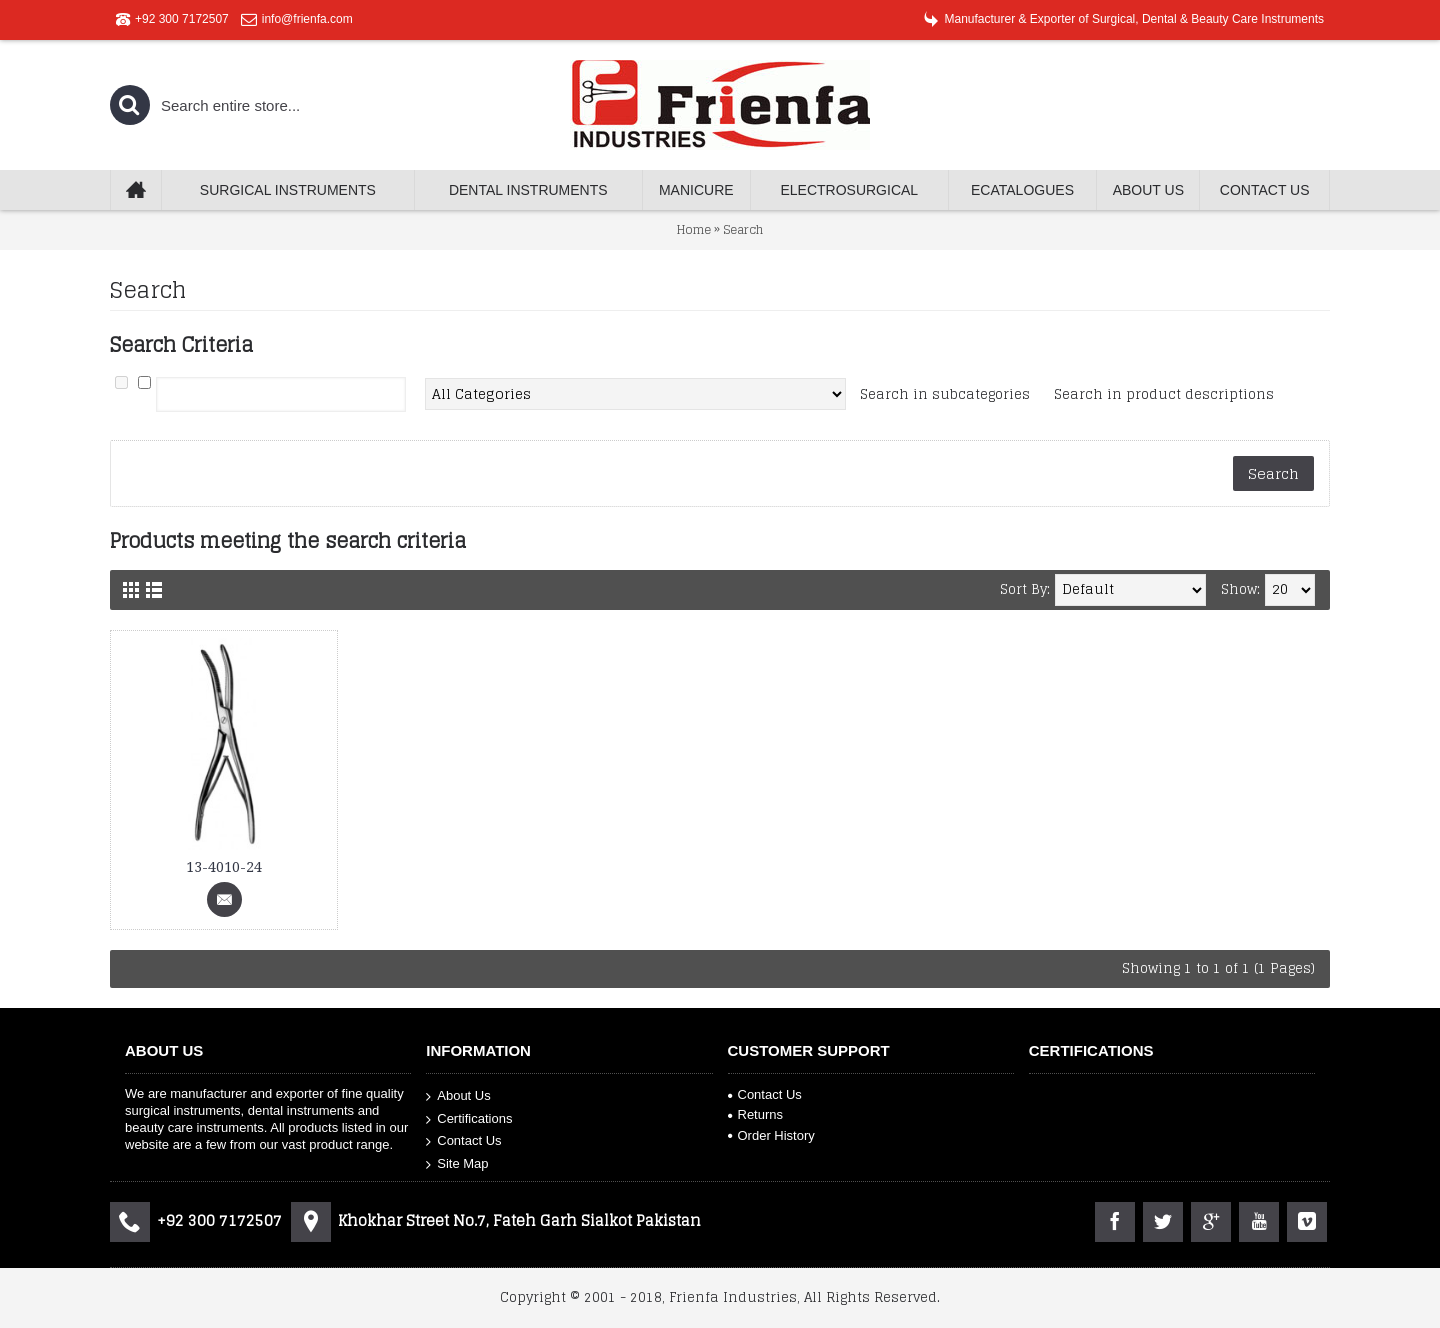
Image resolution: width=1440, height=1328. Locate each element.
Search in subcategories (945, 394)
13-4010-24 (224, 867)
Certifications (469, 1119)
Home (694, 229)
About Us (458, 1096)
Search (743, 229)
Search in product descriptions (1164, 394)
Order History (771, 1135)
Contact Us (463, 1141)
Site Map (457, 1164)
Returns (756, 1114)
